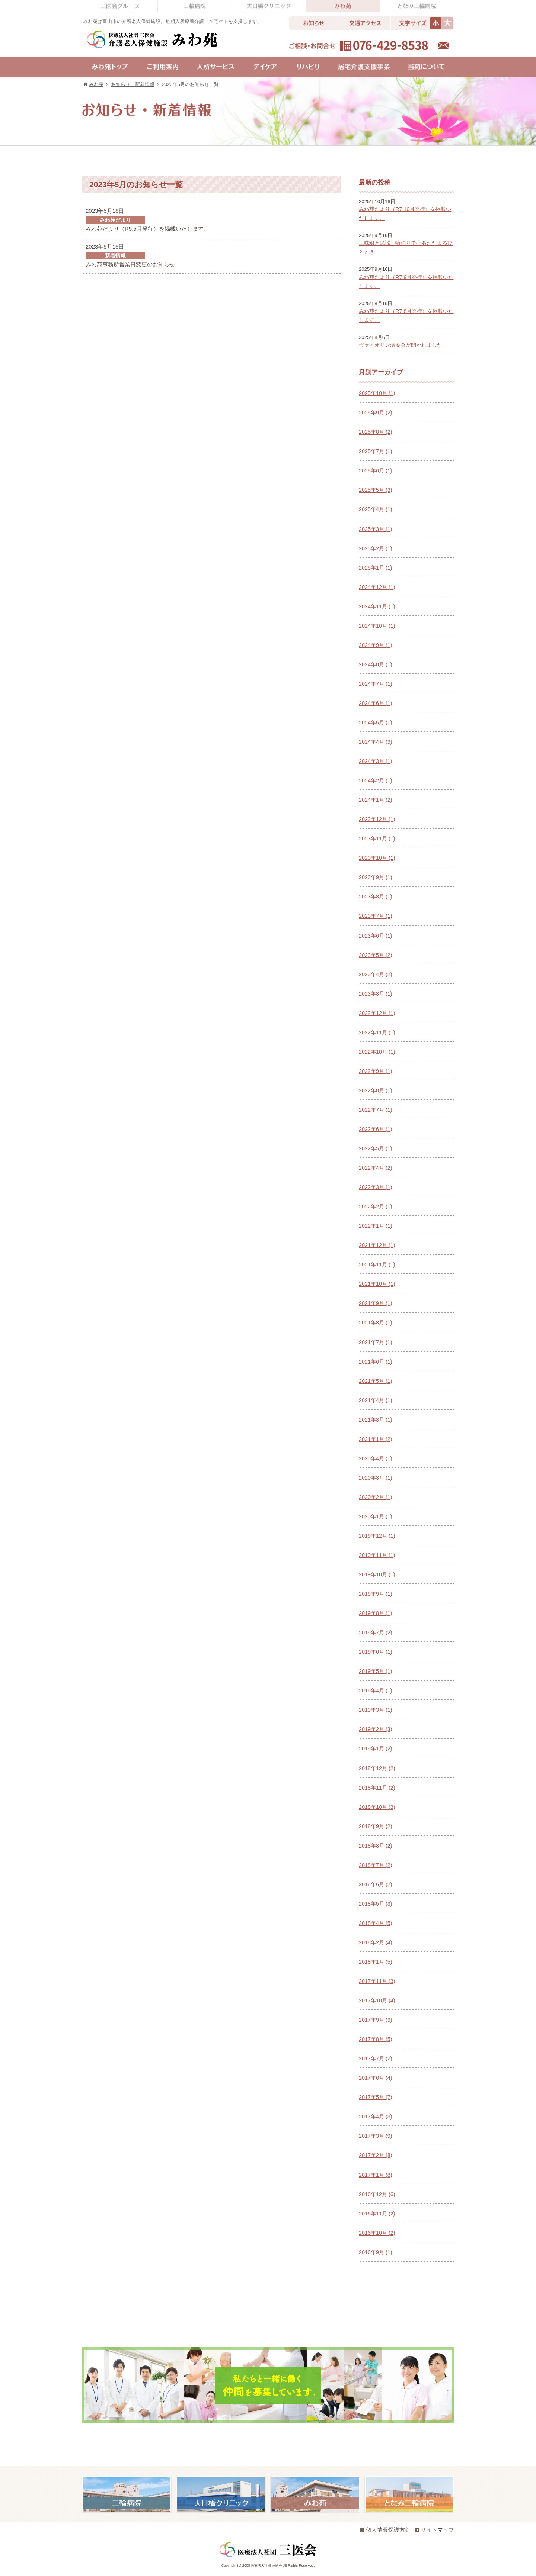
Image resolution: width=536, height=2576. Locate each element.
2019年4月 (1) (375, 1691)
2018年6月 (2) (375, 1884)
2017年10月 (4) (377, 2000)
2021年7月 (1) (375, 1342)
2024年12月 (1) (377, 587)
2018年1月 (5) (375, 1962)
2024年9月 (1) (375, 645)
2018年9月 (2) (375, 1826)
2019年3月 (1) (375, 1710)
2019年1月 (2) (375, 1749)
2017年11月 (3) (377, 1981)
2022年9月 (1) (375, 1071)
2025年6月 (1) (375, 471)
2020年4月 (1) (375, 1458)
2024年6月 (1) (375, 703)
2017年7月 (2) (375, 2058)
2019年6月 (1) (375, 1652)
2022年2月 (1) (375, 1206)
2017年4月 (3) (375, 2117)
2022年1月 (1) (375, 1226)
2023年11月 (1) (377, 839)
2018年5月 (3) (375, 1904)
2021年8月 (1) (375, 1323)
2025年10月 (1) (377, 393)
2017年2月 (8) (375, 2155)
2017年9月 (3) (375, 2020)
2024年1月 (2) (375, 800)
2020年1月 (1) (375, 1516)
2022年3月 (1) (375, 1187)
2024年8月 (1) (375, 664)
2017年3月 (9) (375, 2136)
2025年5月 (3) (375, 490)
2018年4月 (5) (375, 1923)
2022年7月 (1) (375, 1110)
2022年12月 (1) (377, 1013)
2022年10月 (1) (377, 1052)
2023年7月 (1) (375, 916)
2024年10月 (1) (377, 626)
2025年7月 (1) (375, 451)
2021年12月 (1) (377, 1245)
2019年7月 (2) (375, 1632)
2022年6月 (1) (375, 1129)
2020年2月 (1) (375, 1497)
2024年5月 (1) (375, 722)
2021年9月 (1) (375, 1303)
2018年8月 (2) (375, 1846)
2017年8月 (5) (375, 2039)
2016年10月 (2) (377, 2233)
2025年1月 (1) (375, 568)
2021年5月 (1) (375, 1381)
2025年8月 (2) (375, 432)
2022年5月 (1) (375, 1148)
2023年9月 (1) (375, 877)
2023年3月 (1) (375, 994)
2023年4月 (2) (375, 974)
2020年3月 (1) (375, 1478)
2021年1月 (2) (375, 1439)
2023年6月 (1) (375, 936)
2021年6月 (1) (375, 1362)
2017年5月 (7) (375, 2097)
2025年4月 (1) (375, 509)
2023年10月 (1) (377, 858)
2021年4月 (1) (375, 1400)
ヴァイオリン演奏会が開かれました (400, 345)
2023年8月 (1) (375, 897)
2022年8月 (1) (375, 1090)
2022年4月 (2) (375, 1168)
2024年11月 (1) (377, 606)
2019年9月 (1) (375, 1594)
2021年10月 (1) (377, 1284)
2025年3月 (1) (375, 529)
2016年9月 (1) (375, 2252)
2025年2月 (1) (375, 548)
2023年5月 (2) (375, 955)
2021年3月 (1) (375, 1420)
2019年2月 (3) (375, 1729)
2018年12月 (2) (377, 1768)
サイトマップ (434, 2530)
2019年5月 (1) (375, 1671)
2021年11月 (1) (377, 1265)
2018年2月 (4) (375, 1942)
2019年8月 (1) (375, 1613)
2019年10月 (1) (377, 1574)
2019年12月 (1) (377, 1536)
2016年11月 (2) (377, 2214)
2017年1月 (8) (375, 2175)
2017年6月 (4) (375, 2078)
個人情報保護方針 (385, 2530)
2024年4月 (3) (375, 742)
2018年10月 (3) (377, 1807)
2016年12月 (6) (377, 2194)
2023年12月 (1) (377, 819)
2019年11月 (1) (377, 1555)
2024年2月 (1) (375, 781)
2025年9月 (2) (375, 413)
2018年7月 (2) (375, 1865)
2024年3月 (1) (375, 761)
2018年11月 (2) (377, 1788)
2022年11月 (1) (377, 1032)
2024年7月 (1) (375, 684)
